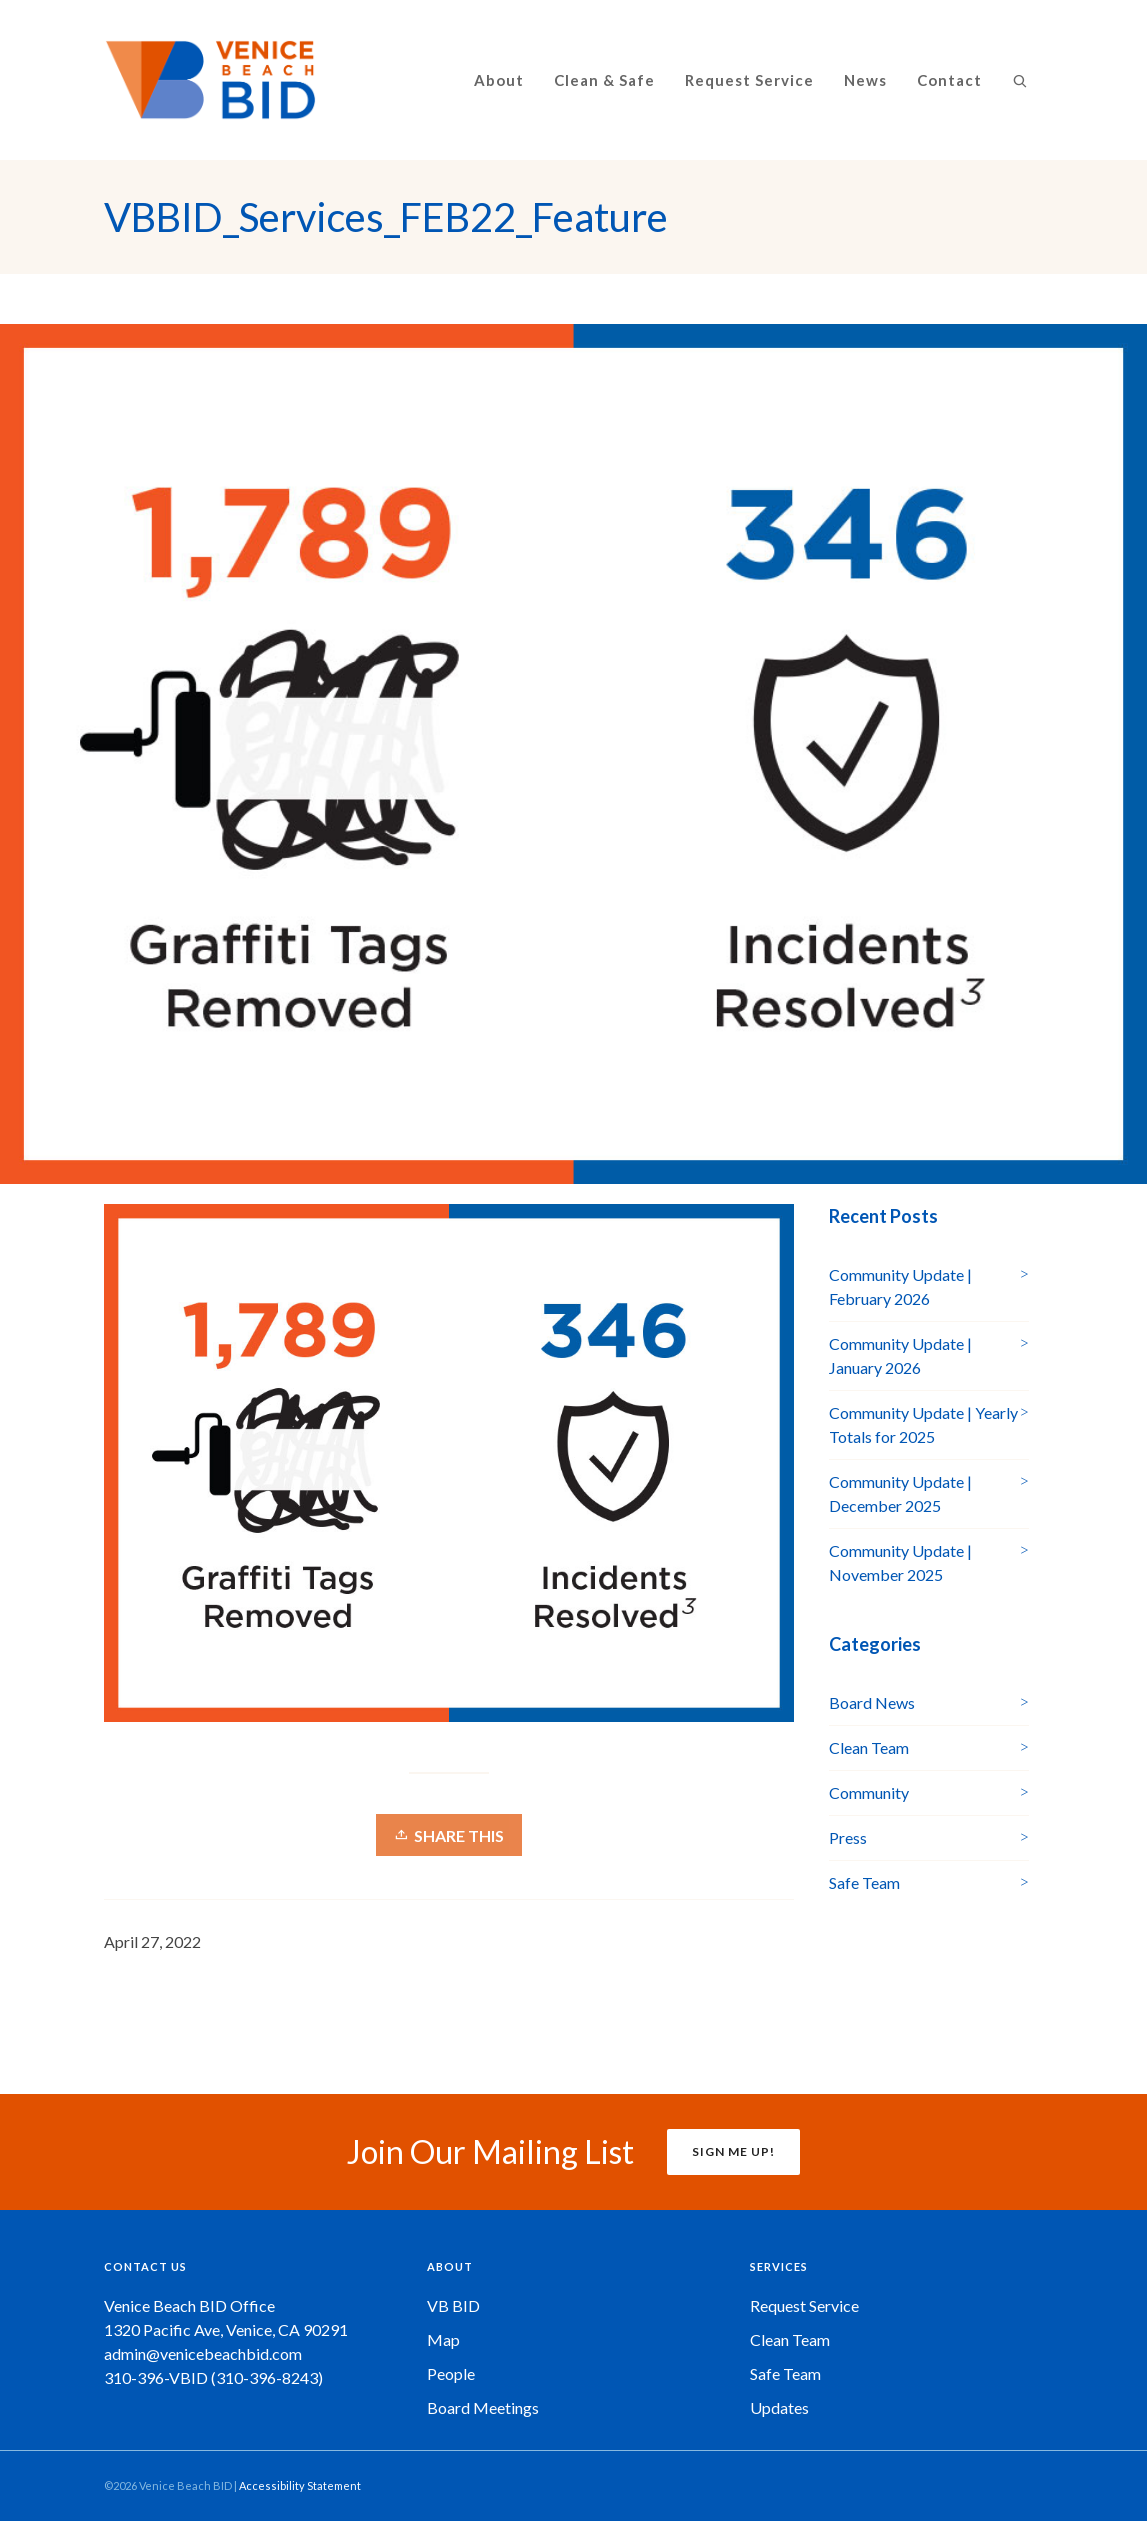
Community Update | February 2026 (900, 1286)
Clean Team (869, 1747)
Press (848, 1837)
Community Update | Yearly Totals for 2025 (923, 1424)
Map (443, 2339)
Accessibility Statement (300, 2485)
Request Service (804, 2305)
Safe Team (864, 1882)
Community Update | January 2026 (900, 1355)
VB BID (453, 2305)
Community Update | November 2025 (900, 1562)
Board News (872, 1702)
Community (869, 1792)
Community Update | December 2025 (900, 1493)
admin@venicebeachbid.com (203, 2353)
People (451, 2373)
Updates (779, 2407)
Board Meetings (483, 2407)
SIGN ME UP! (733, 2151)
